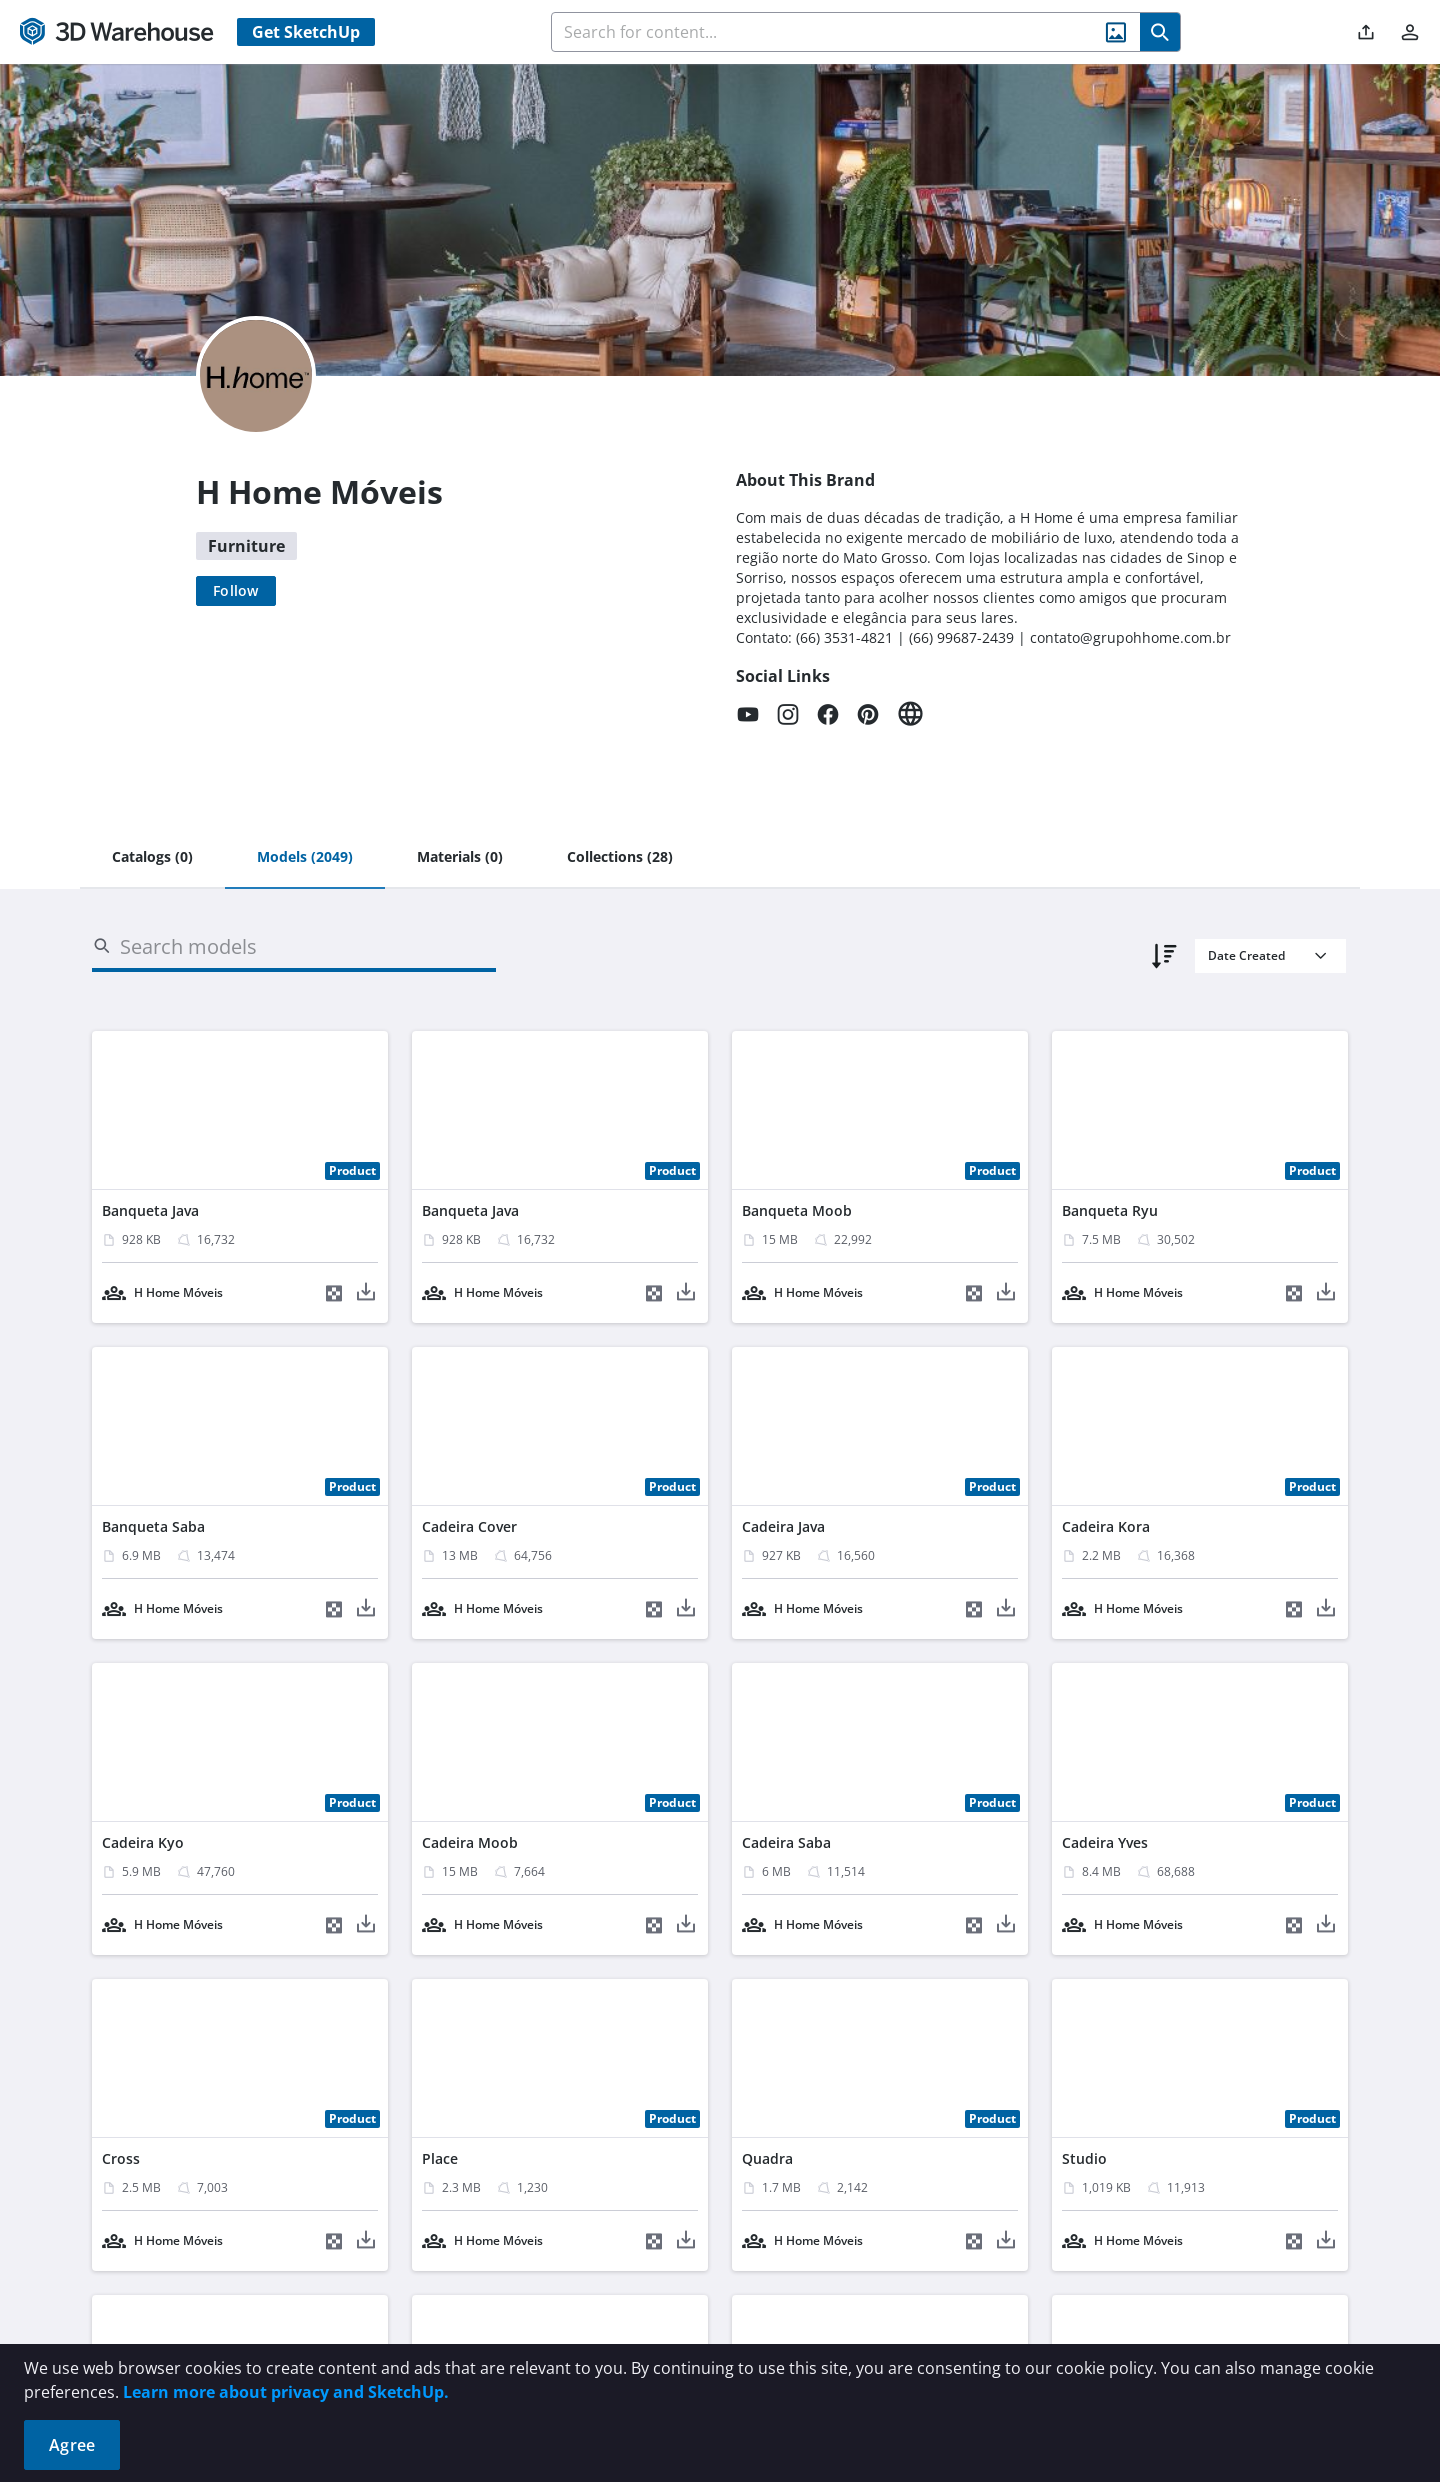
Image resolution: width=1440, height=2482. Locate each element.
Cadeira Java (783, 1526)
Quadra (767, 2158)
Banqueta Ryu (1110, 1210)
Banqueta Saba (153, 1526)
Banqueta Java (150, 1210)
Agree (72, 2445)
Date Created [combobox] (1246, 955)
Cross (121, 2158)
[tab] (152, 858)
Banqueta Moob (797, 1210)
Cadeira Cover (469, 1526)
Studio (1084, 2158)
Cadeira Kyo (143, 1842)
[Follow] (236, 591)
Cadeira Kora (1106, 1526)
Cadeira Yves (1105, 1842)
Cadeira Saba (786, 1842)
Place (440, 2158)
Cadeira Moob (470, 1842)
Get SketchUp (306, 32)
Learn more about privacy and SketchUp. (286, 2392)
